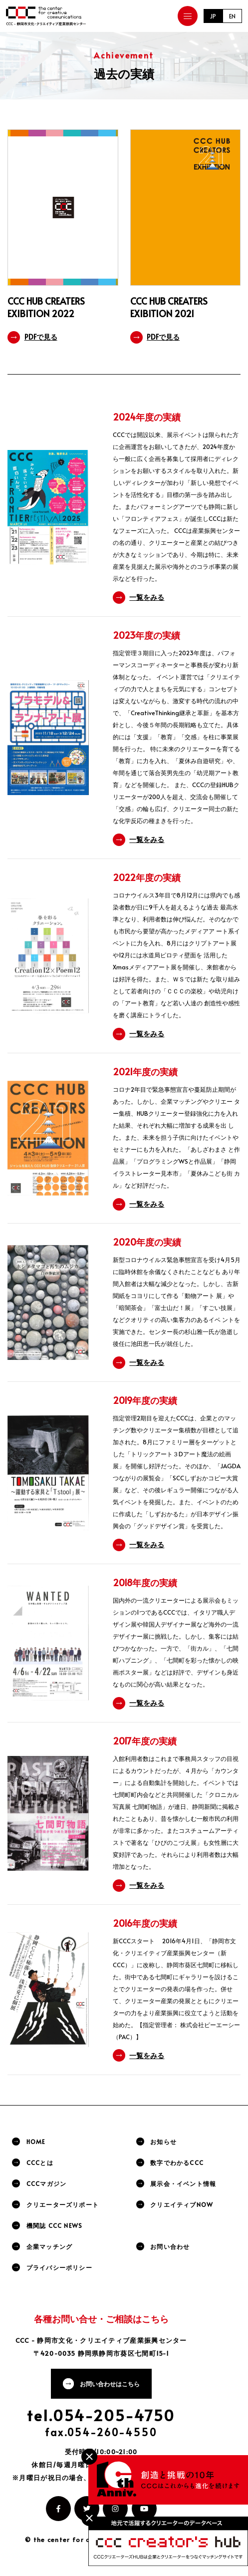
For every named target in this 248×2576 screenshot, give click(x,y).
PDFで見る (40, 337)
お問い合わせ (170, 2246)
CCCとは (39, 2162)
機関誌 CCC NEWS (54, 2225)
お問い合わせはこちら (110, 2384)
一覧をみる (146, 597)
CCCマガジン (46, 2183)
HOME (35, 2142)
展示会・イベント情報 (183, 2183)
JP (213, 16)
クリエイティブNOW (181, 2204)
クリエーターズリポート (62, 2204)
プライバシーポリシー (59, 2267)
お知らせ (163, 2142)
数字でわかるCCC (177, 2162)
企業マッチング (49, 2246)
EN (232, 16)
